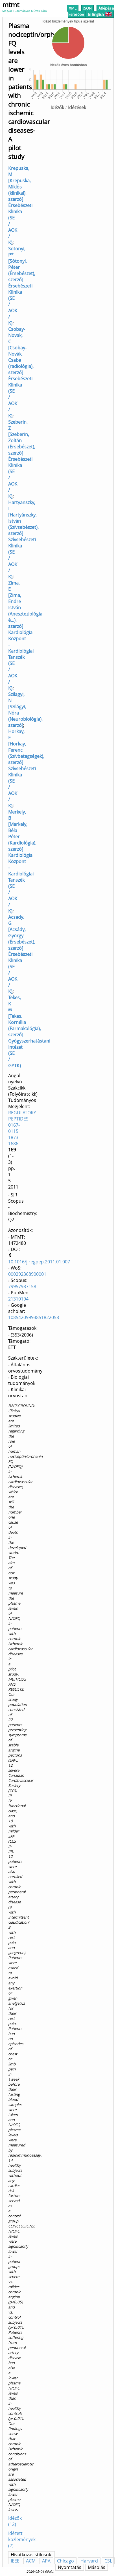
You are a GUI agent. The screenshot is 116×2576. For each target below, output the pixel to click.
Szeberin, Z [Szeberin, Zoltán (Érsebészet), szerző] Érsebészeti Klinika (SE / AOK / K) (21, 459)
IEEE (15, 2561)
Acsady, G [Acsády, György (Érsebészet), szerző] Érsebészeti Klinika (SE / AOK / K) (21, 954)
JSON (87, 8)
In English (100, 14)
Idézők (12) (15, 2521)
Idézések (77, 107)
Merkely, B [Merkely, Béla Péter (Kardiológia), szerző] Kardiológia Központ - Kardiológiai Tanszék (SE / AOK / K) (22, 861)
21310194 (18, 1299)
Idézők (57, 107)
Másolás (96, 2567)
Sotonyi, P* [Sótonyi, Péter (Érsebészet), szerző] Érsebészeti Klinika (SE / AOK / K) (21, 286)
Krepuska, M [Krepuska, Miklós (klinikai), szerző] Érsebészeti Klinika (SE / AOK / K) (20, 205)
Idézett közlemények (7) (22, 2539)
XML (72, 8)
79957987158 (22, 1286)
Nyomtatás (69, 2567)
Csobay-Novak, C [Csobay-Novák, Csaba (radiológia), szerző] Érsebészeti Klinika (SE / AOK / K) (21, 372)
